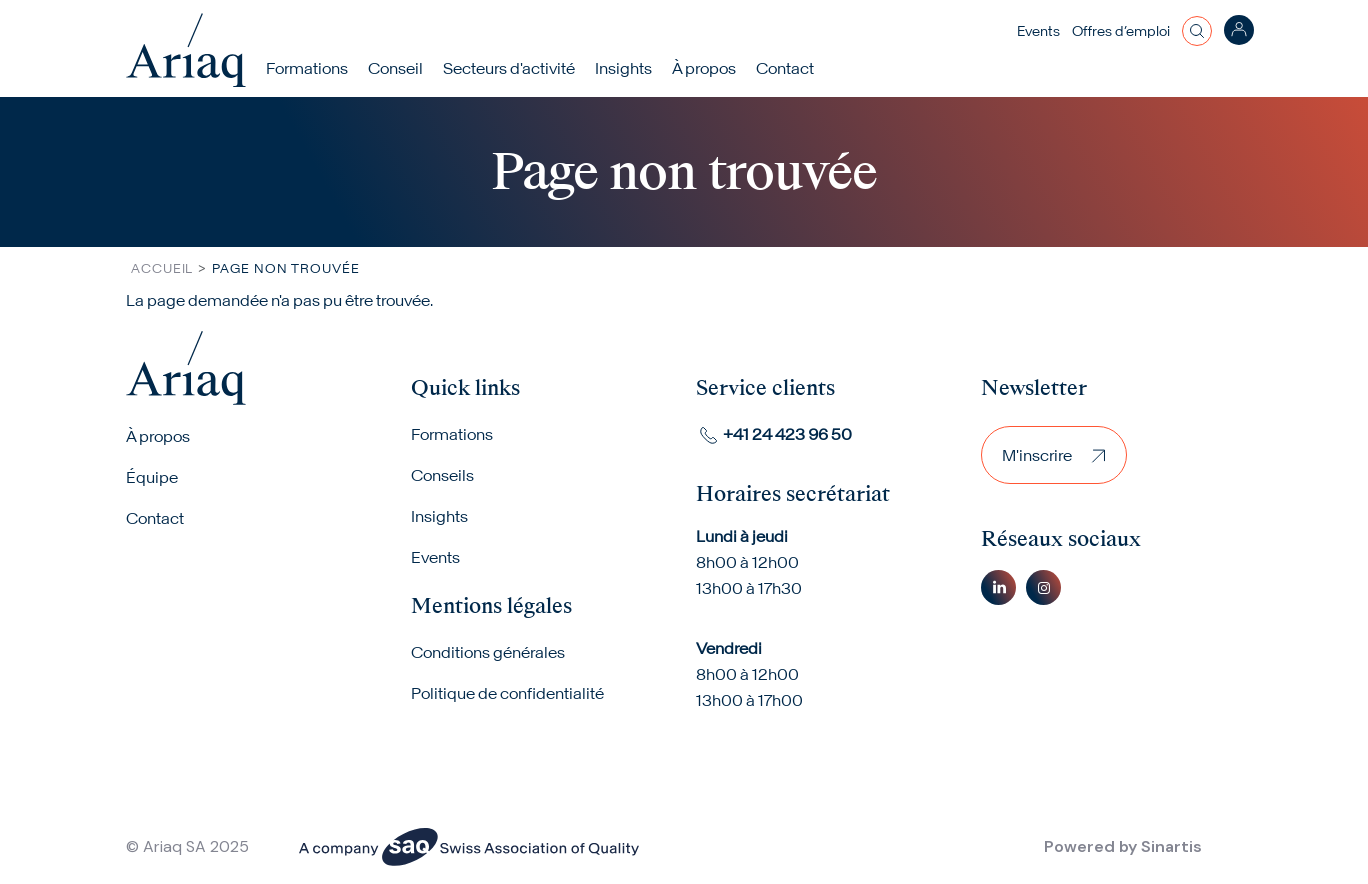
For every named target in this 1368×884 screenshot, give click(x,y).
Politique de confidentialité (507, 693)
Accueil (162, 268)
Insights (623, 68)
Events (1038, 31)
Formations (307, 68)
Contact (785, 68)
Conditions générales (488, 652)
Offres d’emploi (1121, 31)
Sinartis (1171, 846)
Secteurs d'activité (509, 68)
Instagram (1043, 587)
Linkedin (998, 587)
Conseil (395, 68)
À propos (158, 436)
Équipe (152, 477)
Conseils (442, 475)
